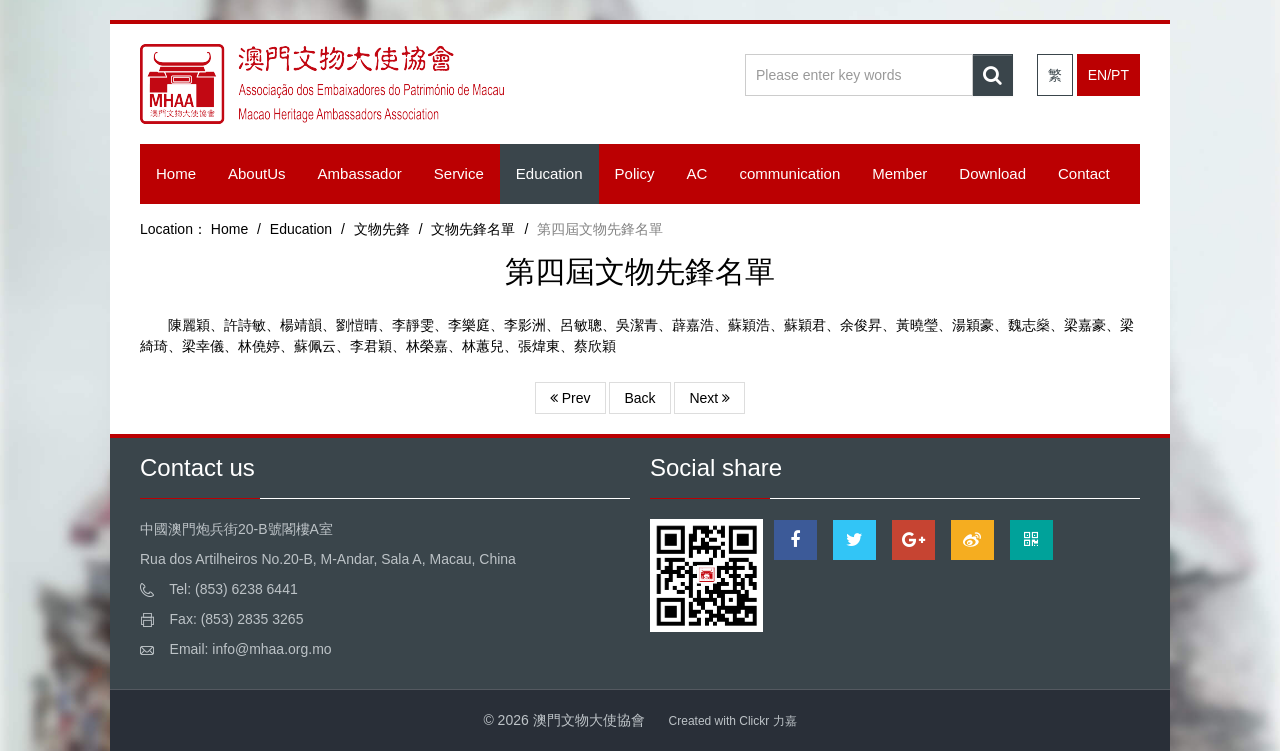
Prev (570, 398)
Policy (635, 173)
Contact (1084, 173)
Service (459, 173)
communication (789, 173)
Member (899, 173)
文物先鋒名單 (473, 229)
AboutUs (257, 173)
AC (697, 173)
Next (709, 398)
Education (549, 173)
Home (176, 173)
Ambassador (360, 173)
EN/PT (1108, 75)
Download (992, 173)
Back (639, 398)
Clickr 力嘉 (767, 721)
